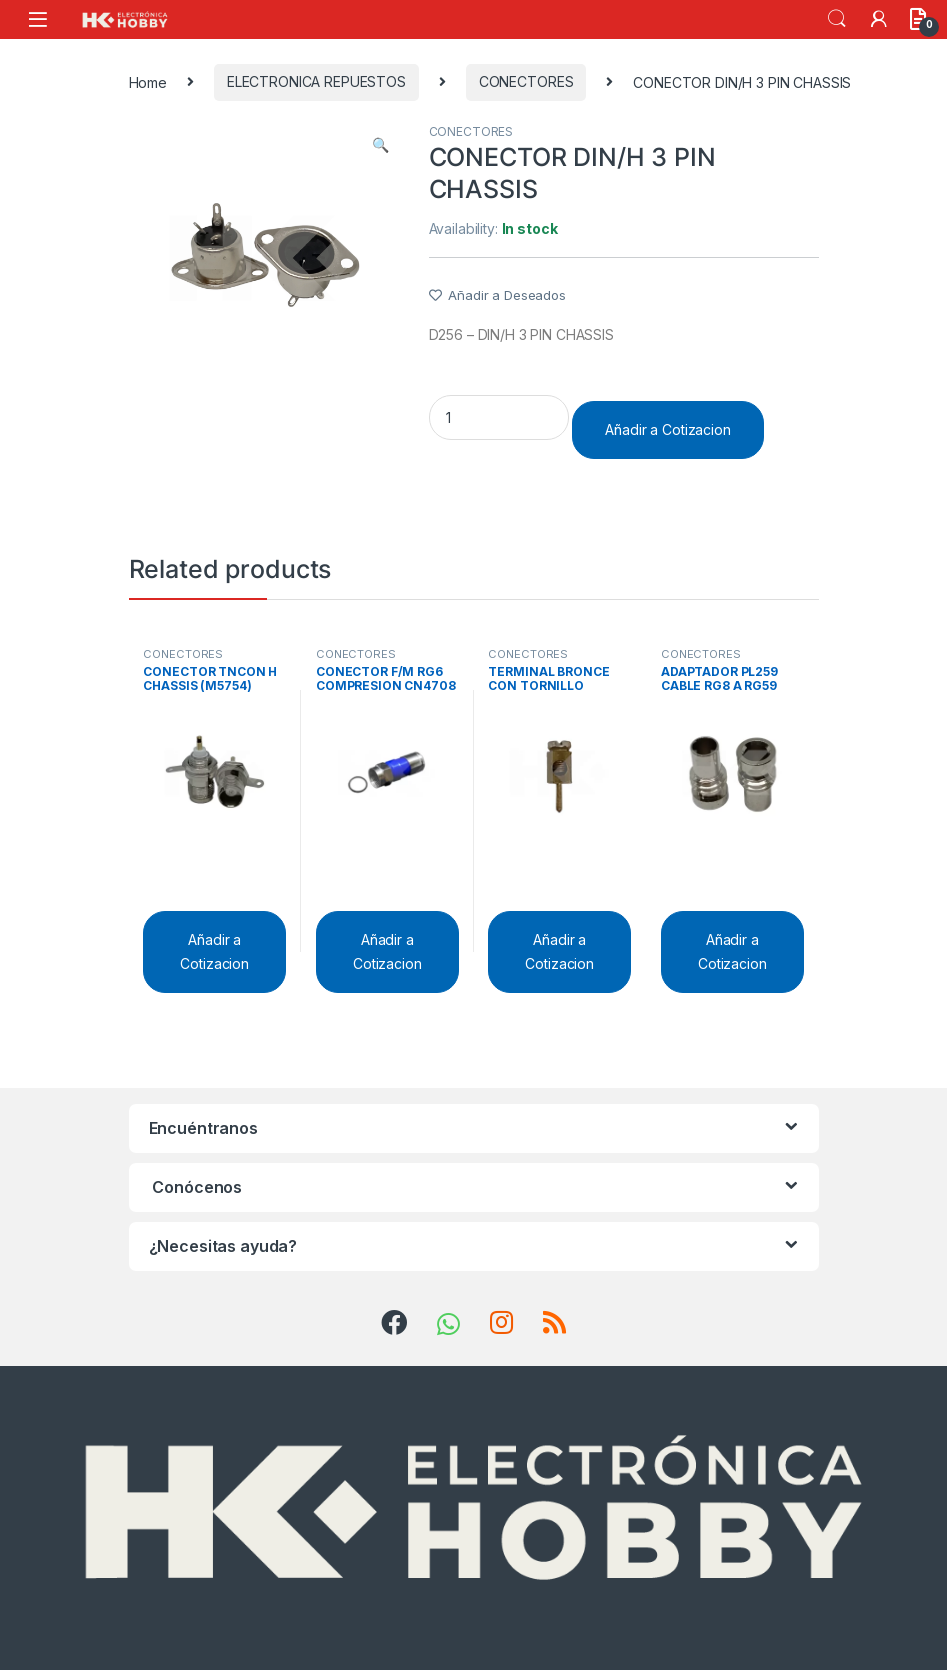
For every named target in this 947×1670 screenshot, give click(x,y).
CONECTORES (526, 81)
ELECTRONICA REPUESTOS (316, 81)
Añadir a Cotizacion (667, 429)
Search (837, 19)
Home (148, 81)
